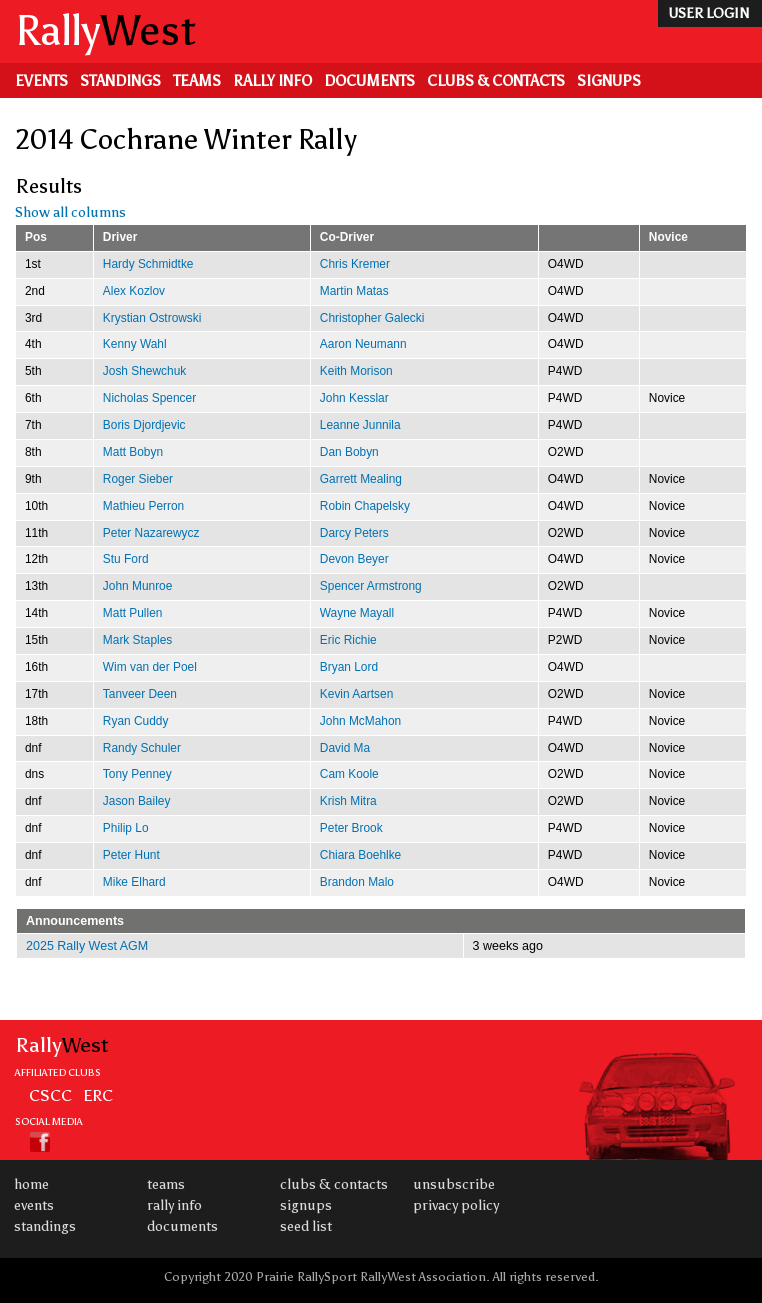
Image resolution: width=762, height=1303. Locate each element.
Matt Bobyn (133, 452)
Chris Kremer (355, 264)
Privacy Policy (456, 1205)
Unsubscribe (454, 1184)
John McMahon (360, 721)
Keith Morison (356, 371)
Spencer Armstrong (371, 586)
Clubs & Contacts (496, 81)
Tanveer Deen (140, 694)
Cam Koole (349, 774)
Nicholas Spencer (149, 398)
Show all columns (70, 212)
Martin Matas (354, 291)
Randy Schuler (142, 748)
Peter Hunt (131, 855)
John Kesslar (354, 398)
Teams (197, 81)
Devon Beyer (354, 559)
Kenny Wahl (135, 344)
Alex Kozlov (134, 291)
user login (708, 13)
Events (41, 81)
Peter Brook (351, 828)
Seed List (306, 1226)
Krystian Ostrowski (152, 318)
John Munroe (138, 586)
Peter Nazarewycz (151, 533)
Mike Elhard (134, 882)
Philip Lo (126, 828)
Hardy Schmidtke (148, 264)
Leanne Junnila (360, 425)
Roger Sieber (138, 479)
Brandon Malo (357, 882)
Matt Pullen (133, 613)
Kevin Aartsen (356, 694)
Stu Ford (126, 559)
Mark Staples (137, 640)
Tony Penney (137, 774)
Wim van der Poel (150, 667)
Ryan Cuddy (136, 721)
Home (31, 1184)
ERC (98, 1095)
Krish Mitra (348, 801)
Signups (609, 81)
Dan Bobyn (349, 452)
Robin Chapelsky (365, 506)
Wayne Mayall (357, 613)
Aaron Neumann (363, 344)
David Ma (345, 748)
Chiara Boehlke (360, 855)
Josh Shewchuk (144, 371)
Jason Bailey (137, 801)
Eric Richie (348, 640)
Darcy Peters (354, 533)
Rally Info (272, 81)
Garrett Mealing (361, 479)
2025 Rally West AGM (87, 946)
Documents (369, 81)
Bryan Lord (349, 667)
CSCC (50, 1095)
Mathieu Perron (143, 506)
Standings (120, 81)
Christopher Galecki (372, 318)
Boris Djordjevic (144, 425)
